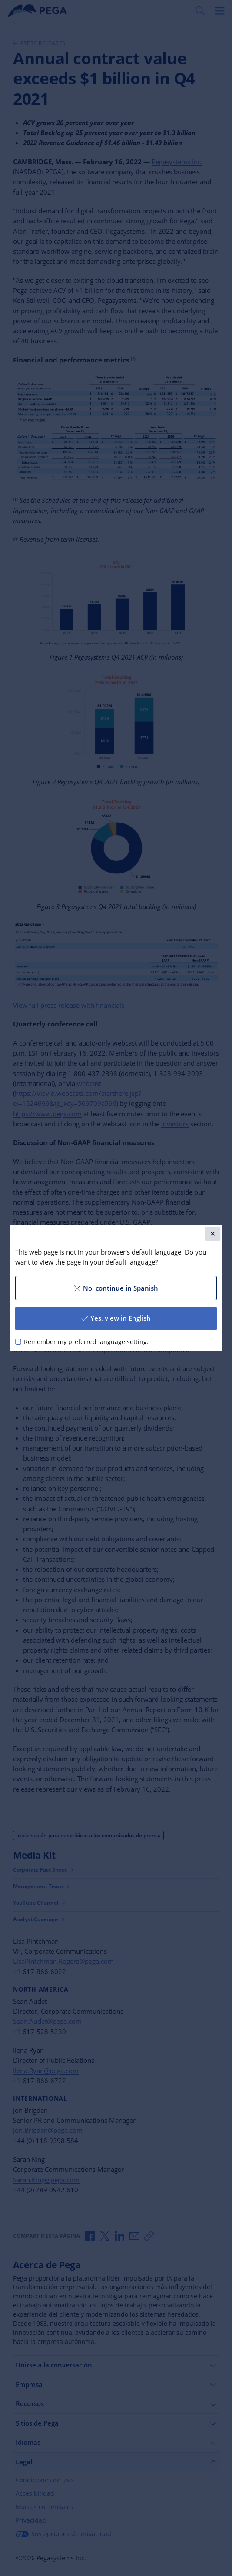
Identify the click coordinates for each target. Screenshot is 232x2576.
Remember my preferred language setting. (86, 1342)
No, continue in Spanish (116, 1288)
